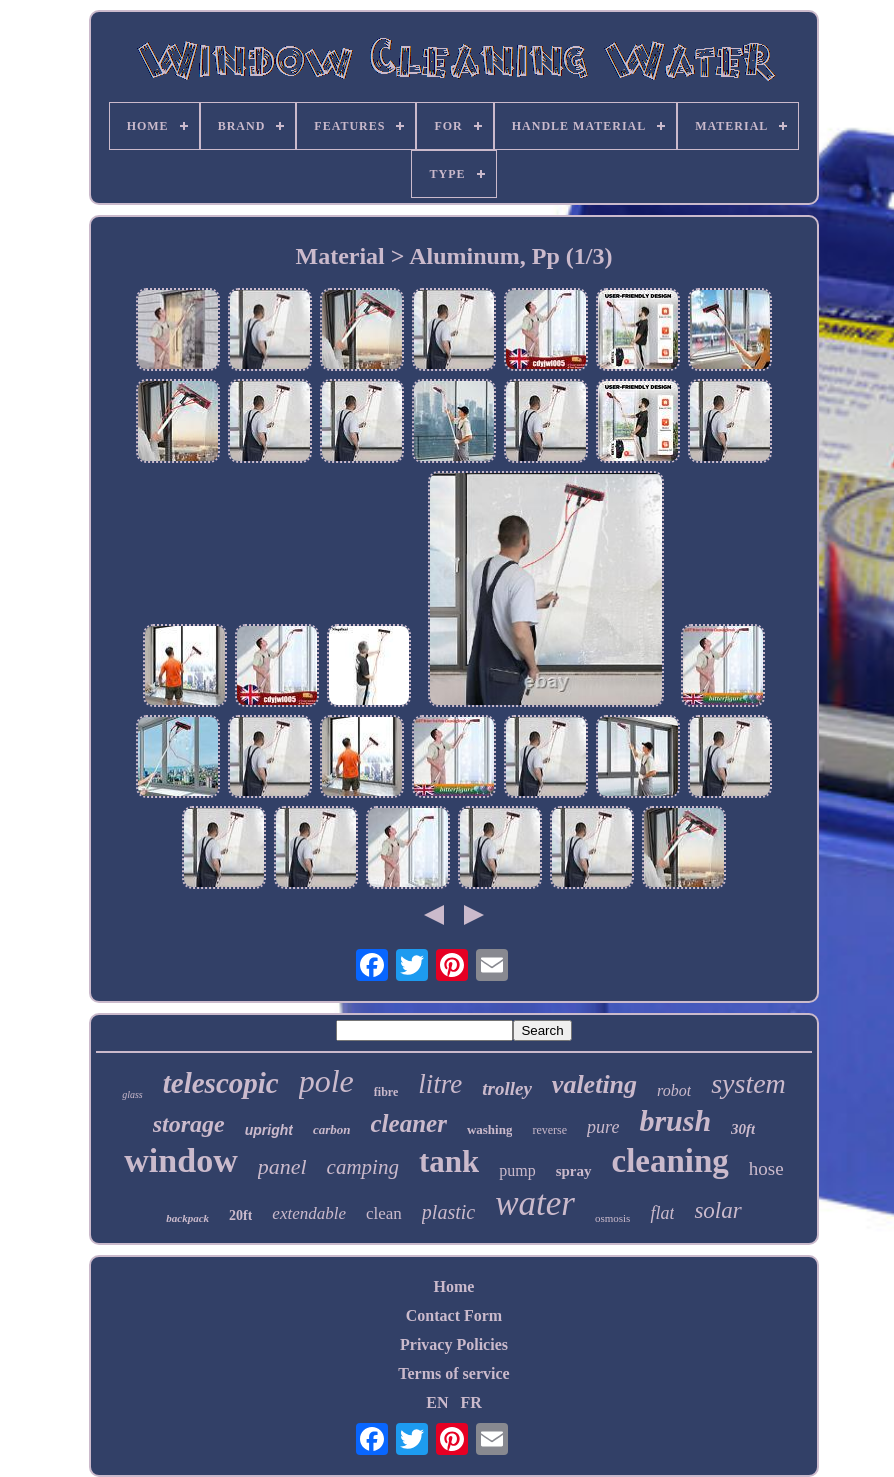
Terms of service (453, 1373)
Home (454, 1286)
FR (470, 1402)
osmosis (612, 1218)
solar (717, 1210)
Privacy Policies (454, 1344)
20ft (240, 1215)
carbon (332, 1129)
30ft (743, 1129)
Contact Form (454, 1315)
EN (437, 1402)
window (180, 1160)
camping (363, 1167)
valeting (594, 1084)
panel (282, 1166)
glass (132, 1094)
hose (766, 1168)
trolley (507, 1088)
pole (326, 1081)
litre (440, 1084)
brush (675, 1120)
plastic (448, 1212)
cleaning (670, 1161)
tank (449, 1161)
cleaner (409, 1123)
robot (674, 1090)
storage (189, 1124)
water (535, 1203)
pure (603, 1127)
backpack (187, 1218)
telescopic (221, 1083)
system (748, 1083)
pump (517, 1170)
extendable (309, 1213)
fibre (386, 1092)
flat (662, 1213)
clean (384, 1213)
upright (269, 1130)
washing (490, 1129)
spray (574, 1171)
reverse (549, 1130)
